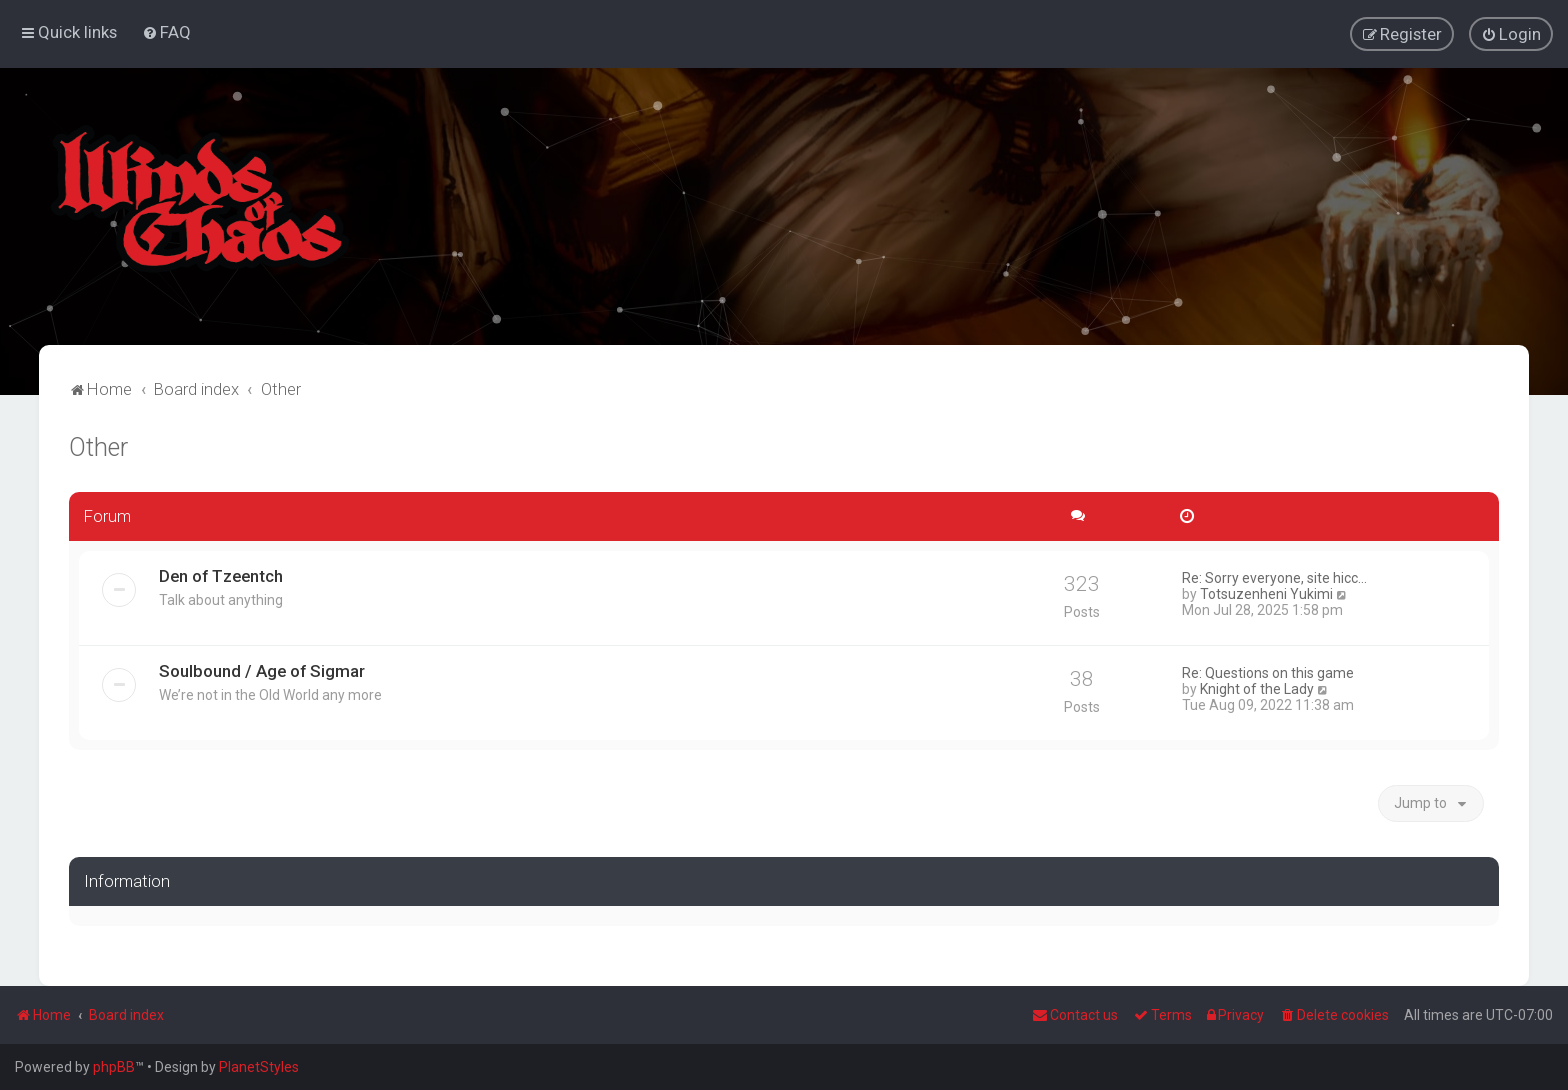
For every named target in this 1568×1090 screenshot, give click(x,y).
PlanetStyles (259, 1067)
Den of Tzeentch (221, 575)
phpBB (114, 1067)
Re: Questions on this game (1268, 672)
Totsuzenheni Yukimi (1266, 593)
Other (98, 446)
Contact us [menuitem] (1075, 1015)
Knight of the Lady (1257, 688)
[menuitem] (166, 32)
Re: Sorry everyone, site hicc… (1274, 577)
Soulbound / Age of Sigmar (262, 670)
